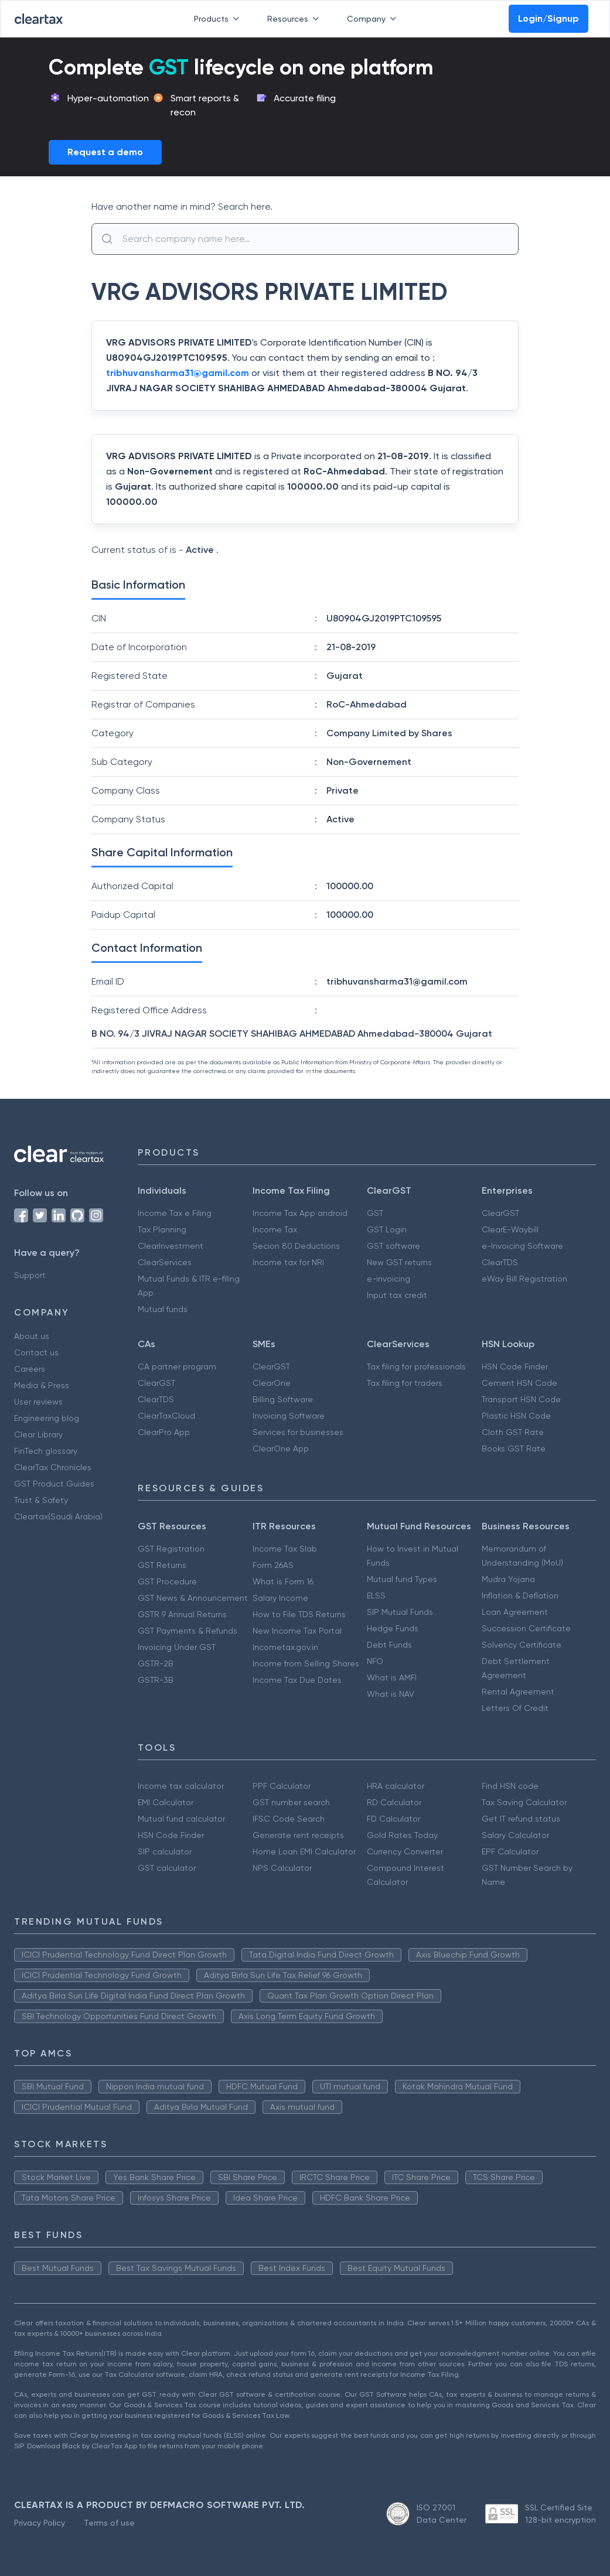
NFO (375, 1661)
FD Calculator (393, 1818)
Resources (295, 18)
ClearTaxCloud (166, 1415)
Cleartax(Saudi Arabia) (58, 1516)
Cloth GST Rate (513, 1432)
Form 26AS (273, 1565)
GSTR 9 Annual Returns (182, 1614)
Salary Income (280, 1598)
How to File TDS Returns (299, 1614)
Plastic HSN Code (516, 1415)
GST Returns (162, 1565)
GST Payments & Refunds (187, 1630)
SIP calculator (165, 1851)
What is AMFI (392, 1677)
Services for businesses (298, 1432)
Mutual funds (163, 1309)
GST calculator (167, 1868)
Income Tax (275, 1229)
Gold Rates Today (402, 1835)
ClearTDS (500, 1262)
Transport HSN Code (521, 1399)
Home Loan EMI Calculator (304, 1851)
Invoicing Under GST (177, 1647)
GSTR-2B (155, 1663)
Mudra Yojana (508, 1579)
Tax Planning (162, 1229)
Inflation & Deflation (520, 1595)
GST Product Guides (54, 1483)
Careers (29, 1369)
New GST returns (399, 1262)
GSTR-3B (155, 1680)
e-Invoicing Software (522, 1246)
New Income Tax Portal (297, 1630)
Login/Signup (548, 18)
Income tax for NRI (288, 1262)
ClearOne (272, 1383)
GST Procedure (167, 1581)
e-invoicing (388, 1278)
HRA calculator (395, 1786)
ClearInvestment (170, 1246)
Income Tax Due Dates (297, 1680)
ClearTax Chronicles (52, 1467)
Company (374, 18)
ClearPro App (164, 1432)
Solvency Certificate (521, 1644)
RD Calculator (394, 1802)
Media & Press (41, 1385)
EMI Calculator (165, 1802)
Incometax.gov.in (285, 1647)
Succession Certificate (526, 1628)
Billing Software (283, 1399)
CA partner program (177, 1366)
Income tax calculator (181, 1786)
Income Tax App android (300, 1213)
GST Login (387, 1229)
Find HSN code (510, 1786)
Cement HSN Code (519, 1383)
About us (31, 1336)
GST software (393, 1246)
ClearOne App (281, 1448)
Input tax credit (397, 1295)
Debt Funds (389, 1644)
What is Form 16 (283, 1581)
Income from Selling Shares (306, 1663)
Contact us (36, 1352)
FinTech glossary (45, 1451)
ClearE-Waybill (510, 1229)
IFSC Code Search (289, 1818)
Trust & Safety (41, 1500)
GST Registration (171, 1548)
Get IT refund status (521, 1818)
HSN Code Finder (515, 1366)
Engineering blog (46, 1418)
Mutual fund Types (402, 1579)
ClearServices (165, 1262)
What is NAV (390, 1694)
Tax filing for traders (404, 1383)
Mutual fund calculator (181, 1818)
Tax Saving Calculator (524, 1802)
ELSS (376, 1595)
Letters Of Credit (515, 1708)
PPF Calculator (282, 1786)
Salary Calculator (515, 1835)
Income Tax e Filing (175, 1213)
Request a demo (105, 152)
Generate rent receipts (298, 1835)
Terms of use (109, 2522)
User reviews (38, 1401)
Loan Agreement (515, 1612)
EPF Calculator (510, 1851)
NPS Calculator (282, 1868)
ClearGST (500, 1213)
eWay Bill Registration (524, 1278)
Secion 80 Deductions (296, 1246)
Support (30, 1275)
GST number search (291, 1802)
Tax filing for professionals (416, 1366)
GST (375, 1213)
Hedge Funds (392, 1628)
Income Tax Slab (285, 1548)
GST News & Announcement (193, 1598)
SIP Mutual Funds (400, 1612)
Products (219, 18)
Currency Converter (405, 1851)
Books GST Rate (514, 1448)
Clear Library (38, 1434)
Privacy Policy (39, 2522)
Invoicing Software (289, 1415)
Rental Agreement (518, 1691)
